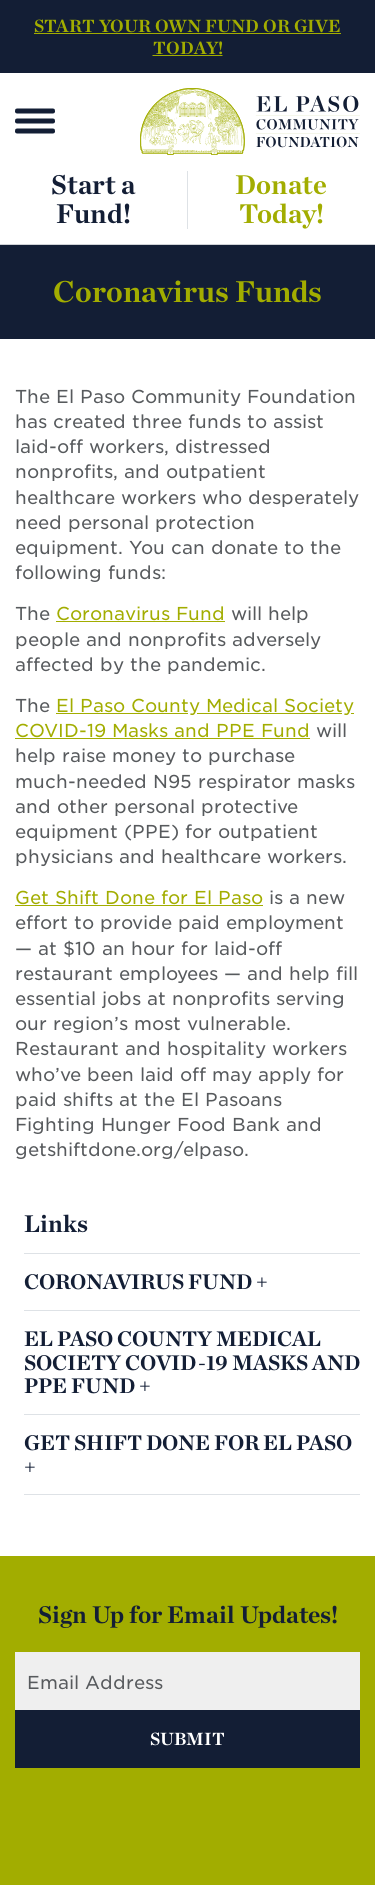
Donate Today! (281, 198)
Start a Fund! (93, 198)
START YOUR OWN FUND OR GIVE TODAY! (187, 36)
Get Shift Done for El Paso (139, 897)
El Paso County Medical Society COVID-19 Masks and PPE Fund (192, 1361)
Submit (187, 1738)
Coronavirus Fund (140, 613)
